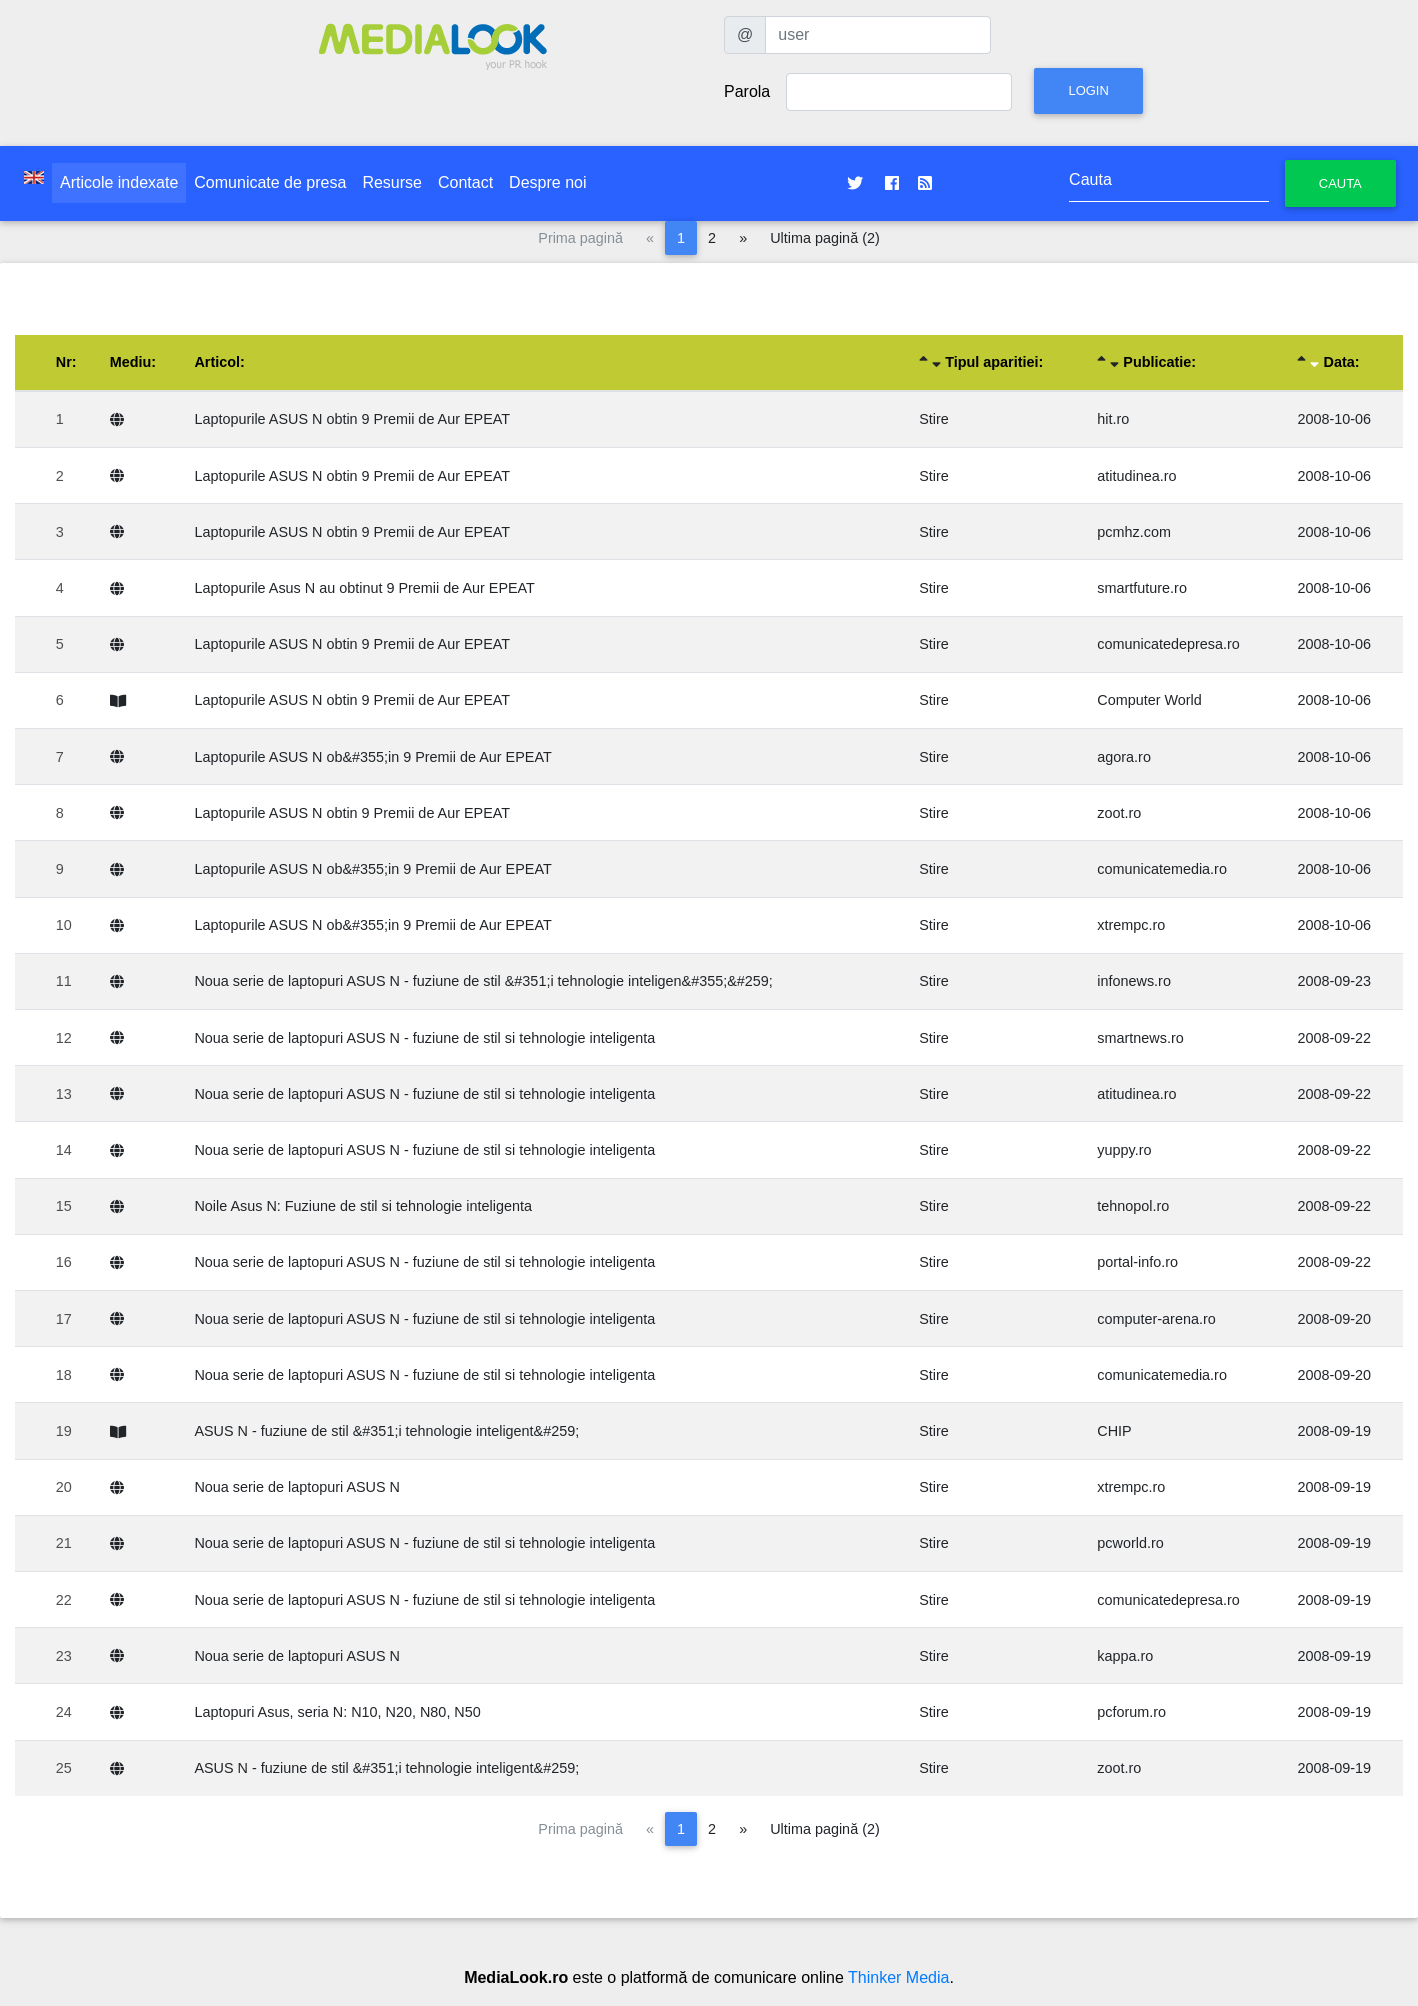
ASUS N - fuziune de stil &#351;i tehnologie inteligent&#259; (386, 1431)
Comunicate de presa (270, 182)
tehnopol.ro (1133, 1206)
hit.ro (1113, 419)
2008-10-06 (1334, 419)
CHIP (1114, 1431)
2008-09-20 (1334, 1319)
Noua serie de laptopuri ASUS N (297, 1487)
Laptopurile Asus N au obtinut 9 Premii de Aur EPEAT (364, 588)
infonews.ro (1134, 981)
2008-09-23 (1334, 981)
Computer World (1149, 700)
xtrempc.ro (1131, 925)
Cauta (1340, 183)
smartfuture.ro (1142, 588)
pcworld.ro (1130, 1543)
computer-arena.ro (1156, 1319)
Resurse (392, 182)
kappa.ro (1125, 1656)
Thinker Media (898, 1977)
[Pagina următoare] (743, 238)
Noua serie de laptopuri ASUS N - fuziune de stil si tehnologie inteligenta (424, 1038)
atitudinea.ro (1136, 476)
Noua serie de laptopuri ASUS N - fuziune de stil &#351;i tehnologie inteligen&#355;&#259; (483, 981)
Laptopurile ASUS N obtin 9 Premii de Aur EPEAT (352, 419)
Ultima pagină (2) (825, 238)
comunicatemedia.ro (1162, 869)
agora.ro (1124, 757)
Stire (934, 419)
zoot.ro (1119, 813)
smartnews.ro (1140, 1038)
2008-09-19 (1334, 1431)
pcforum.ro (1131, 1712)
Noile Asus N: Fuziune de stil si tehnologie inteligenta (363, 1206)
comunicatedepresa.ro (1168, 644)
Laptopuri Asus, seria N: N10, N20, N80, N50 (337, 1712)
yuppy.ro (1124, 1150)
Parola (747, 91)
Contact (465, 182)
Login (1088, 90)
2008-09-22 (1334, 1038)
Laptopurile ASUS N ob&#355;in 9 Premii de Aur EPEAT (372, 757)
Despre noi (547, 182)
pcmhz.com (1134, 532)
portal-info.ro (1137, 1262)
